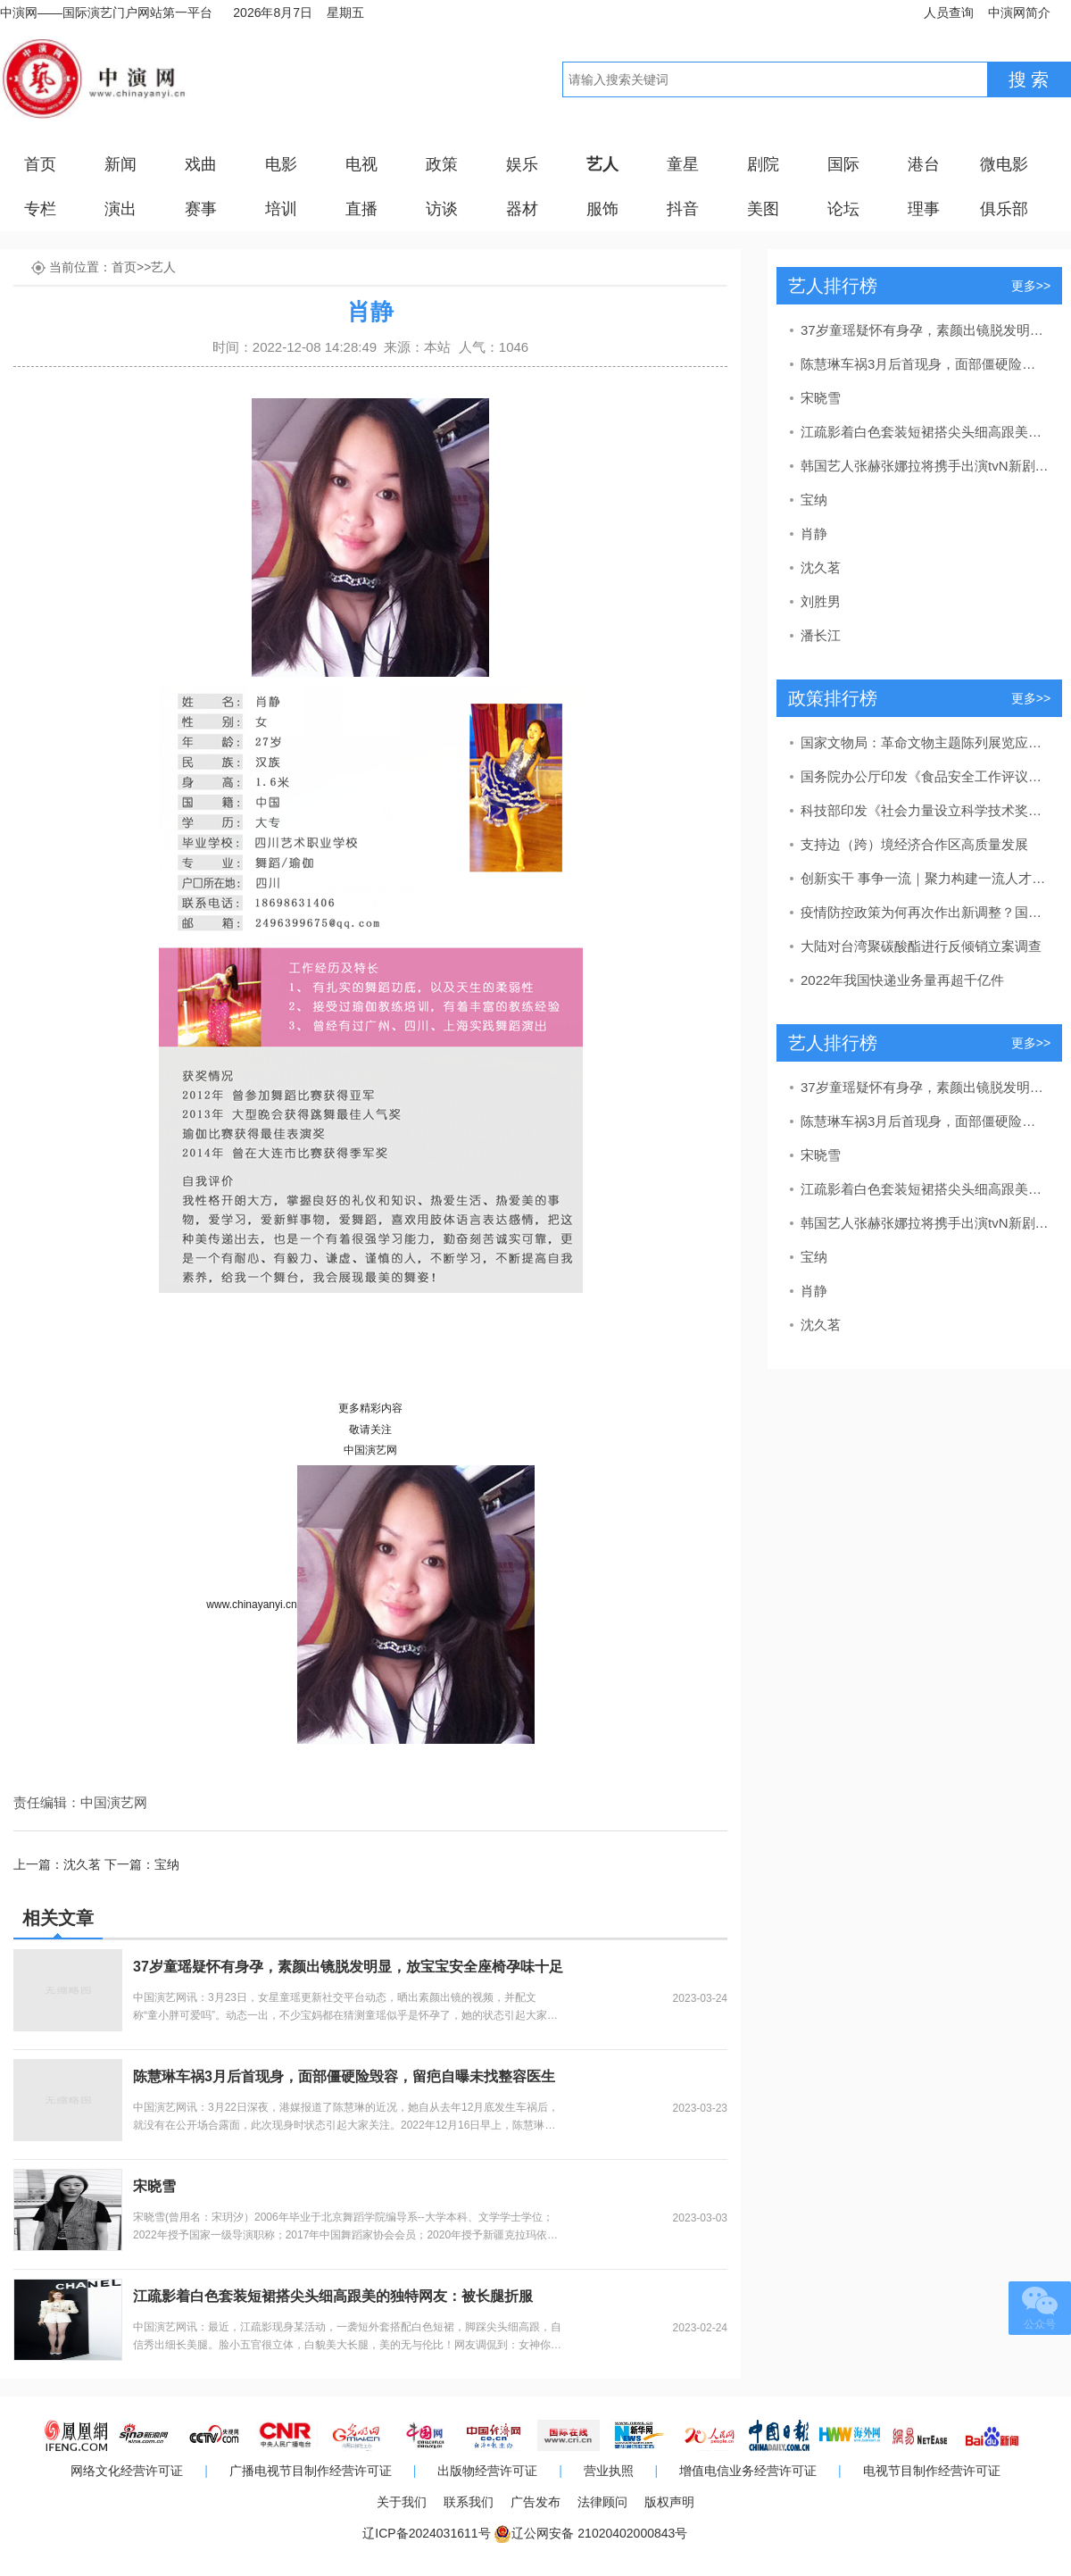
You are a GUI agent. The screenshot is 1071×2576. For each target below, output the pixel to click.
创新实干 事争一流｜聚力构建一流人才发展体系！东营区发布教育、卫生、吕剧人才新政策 (925, 878)
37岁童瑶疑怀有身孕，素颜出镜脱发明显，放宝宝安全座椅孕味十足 (348, 1966)
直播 (361, 209)
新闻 (120, 164)
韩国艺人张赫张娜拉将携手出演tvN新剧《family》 (925, 465)
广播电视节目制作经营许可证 (310, 2470)
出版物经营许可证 (487, 2470)
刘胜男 (821, 601)
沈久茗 (82, 1864)
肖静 (814, 533)
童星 (683, 164)
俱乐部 (1004, 209)
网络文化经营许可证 (127, 2470)
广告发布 (535, 2502)
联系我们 (469, 2502)
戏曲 (201, 164)
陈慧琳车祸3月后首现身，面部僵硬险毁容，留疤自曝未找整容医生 (344, 2076)
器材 (522, 209)
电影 (281, 164)
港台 (924, 164)
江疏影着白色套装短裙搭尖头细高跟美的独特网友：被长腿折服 (333, 2296)
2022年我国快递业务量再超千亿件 (902, 980)
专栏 (40, 209)
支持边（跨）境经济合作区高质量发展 (914, 844)
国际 (843, 164)
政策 (442, 164)
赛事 (201, 209)
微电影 (1004, 164)
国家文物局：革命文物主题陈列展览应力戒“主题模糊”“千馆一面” (925, 742)
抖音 (683, 209)
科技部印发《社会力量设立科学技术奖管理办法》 (925, 810)
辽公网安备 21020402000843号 (599, 2533)
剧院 (763, 164)
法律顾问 (602, 2502)
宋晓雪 (154, 2186)
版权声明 (669, 2502)
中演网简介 (1019, 12)
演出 (120, 209)
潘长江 (821, 635)
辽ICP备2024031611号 (426, 2533)
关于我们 (402, 2502)
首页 (40, 164)
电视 (361, 164)
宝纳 (166, 1864)
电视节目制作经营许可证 (931, 2470)
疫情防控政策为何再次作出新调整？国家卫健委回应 (925, 912)
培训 (281, 209)
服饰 (602, 209)
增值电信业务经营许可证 (748, 2470)
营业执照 (609, 2470)
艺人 (602, 164)
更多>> (1030, 286)
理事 (924, 209)
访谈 (442, 209)
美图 (763, 209)
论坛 (843, 209)
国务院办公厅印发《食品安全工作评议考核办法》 (925, 776)
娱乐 (522, 164)
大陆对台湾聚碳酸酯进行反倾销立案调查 (921, 946)
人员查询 (949, 12)
